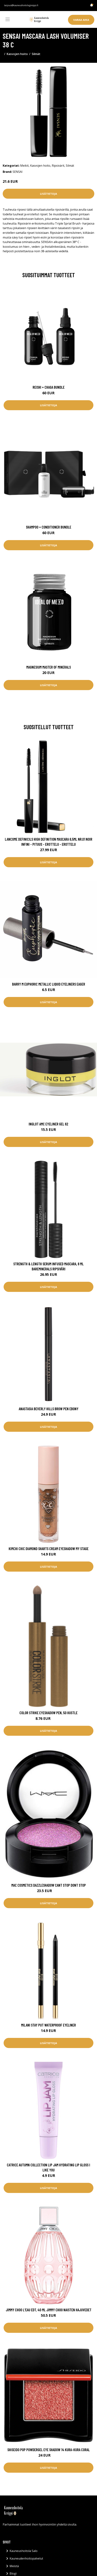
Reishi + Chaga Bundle (49, 387)
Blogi (13, 2573)
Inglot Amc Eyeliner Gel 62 (48, 1124)
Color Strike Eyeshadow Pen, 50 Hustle (48, 1712)
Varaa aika (81, 20)
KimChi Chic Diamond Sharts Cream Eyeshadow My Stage (49, 1548)
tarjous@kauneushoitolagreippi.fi (21, 5)
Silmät (36, 54)
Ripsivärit (58, 166)
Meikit (24, 166)
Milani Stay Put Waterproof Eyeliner (48, 2025)
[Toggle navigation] (7, 19)
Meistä (14, 2566)
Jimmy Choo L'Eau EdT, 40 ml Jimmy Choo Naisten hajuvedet (48, 2309)
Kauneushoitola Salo (24, 2551)
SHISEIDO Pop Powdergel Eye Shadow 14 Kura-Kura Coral (48, 2449)
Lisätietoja (48, 193)
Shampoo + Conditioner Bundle (48, 527)
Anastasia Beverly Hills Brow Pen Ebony (48, 1408)
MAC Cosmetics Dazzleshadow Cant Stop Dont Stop (48, 1885)
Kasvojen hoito (17, 54)
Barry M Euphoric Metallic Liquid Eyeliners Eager (48, 984)
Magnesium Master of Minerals (48, 667)
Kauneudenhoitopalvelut (26, 2558)
